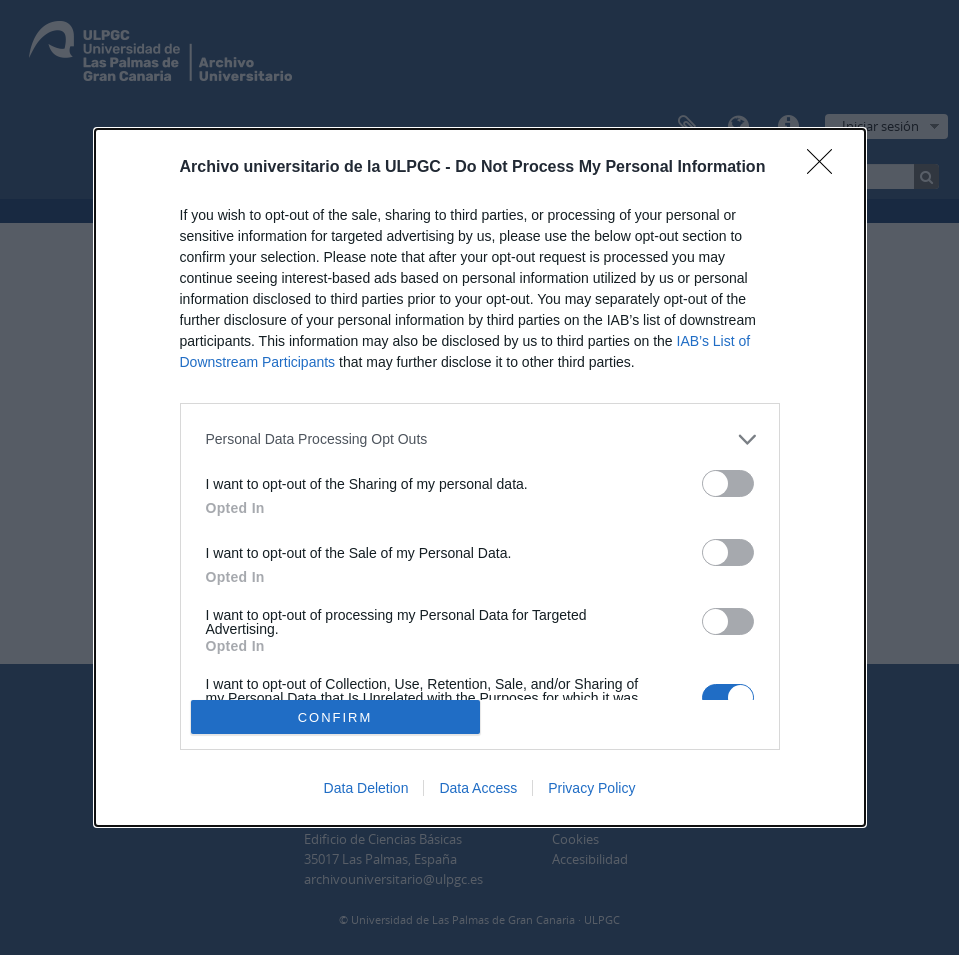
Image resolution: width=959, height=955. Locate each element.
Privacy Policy (591, 788)
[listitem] (480, 439)
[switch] (728, 483)
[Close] (826, 168)
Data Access (478, 788)
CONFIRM (335, 717)
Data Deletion (366, 788)
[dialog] (480, 478)
